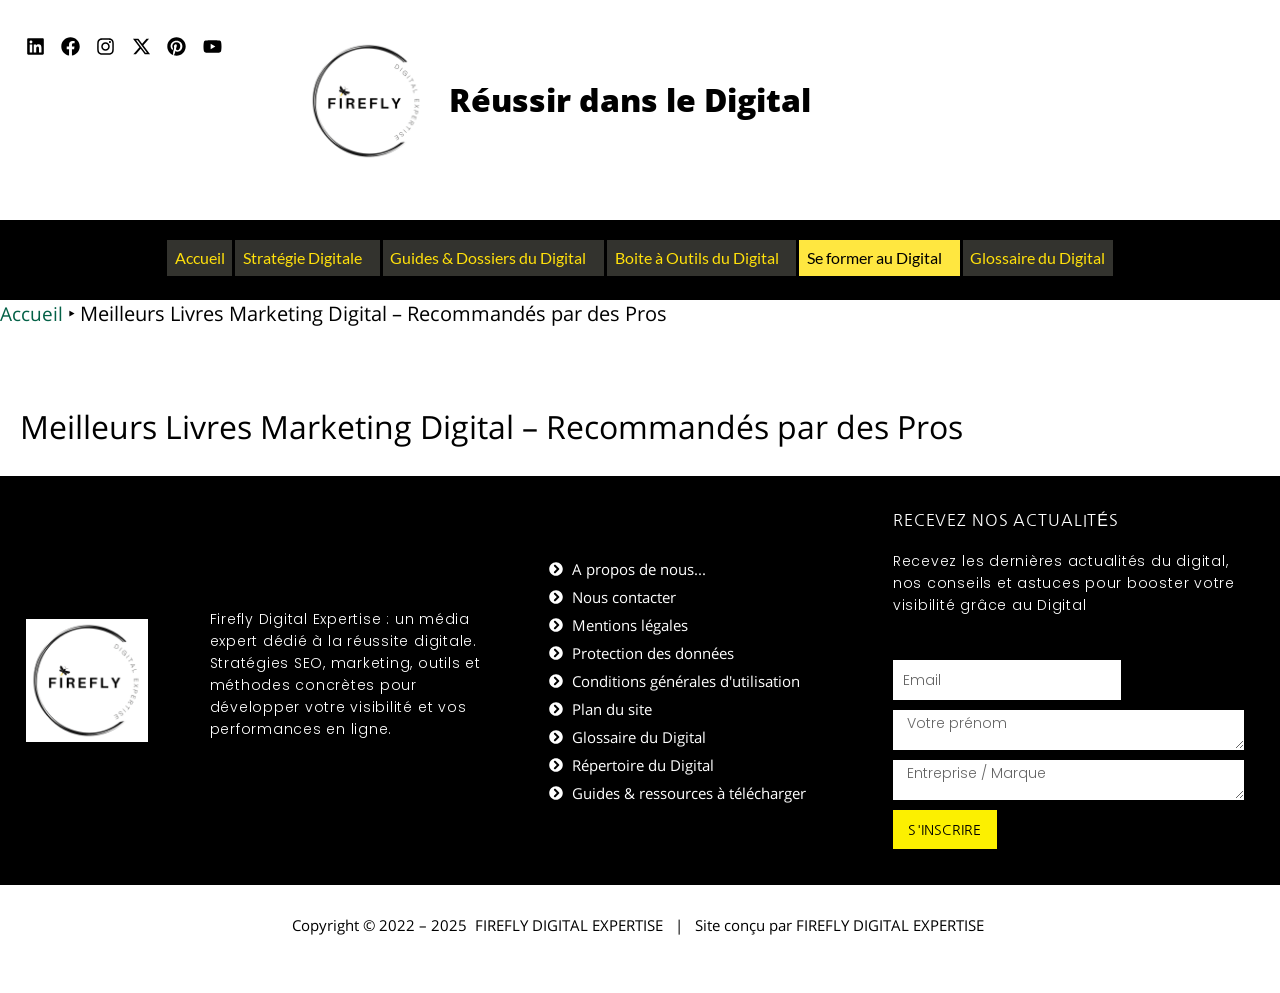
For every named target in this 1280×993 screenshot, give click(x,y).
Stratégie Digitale (301, 257)
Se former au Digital (875, 257)
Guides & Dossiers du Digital (488, 257)
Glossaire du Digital (1039, 257)
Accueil (198, 257)
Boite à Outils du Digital (697, 257)
